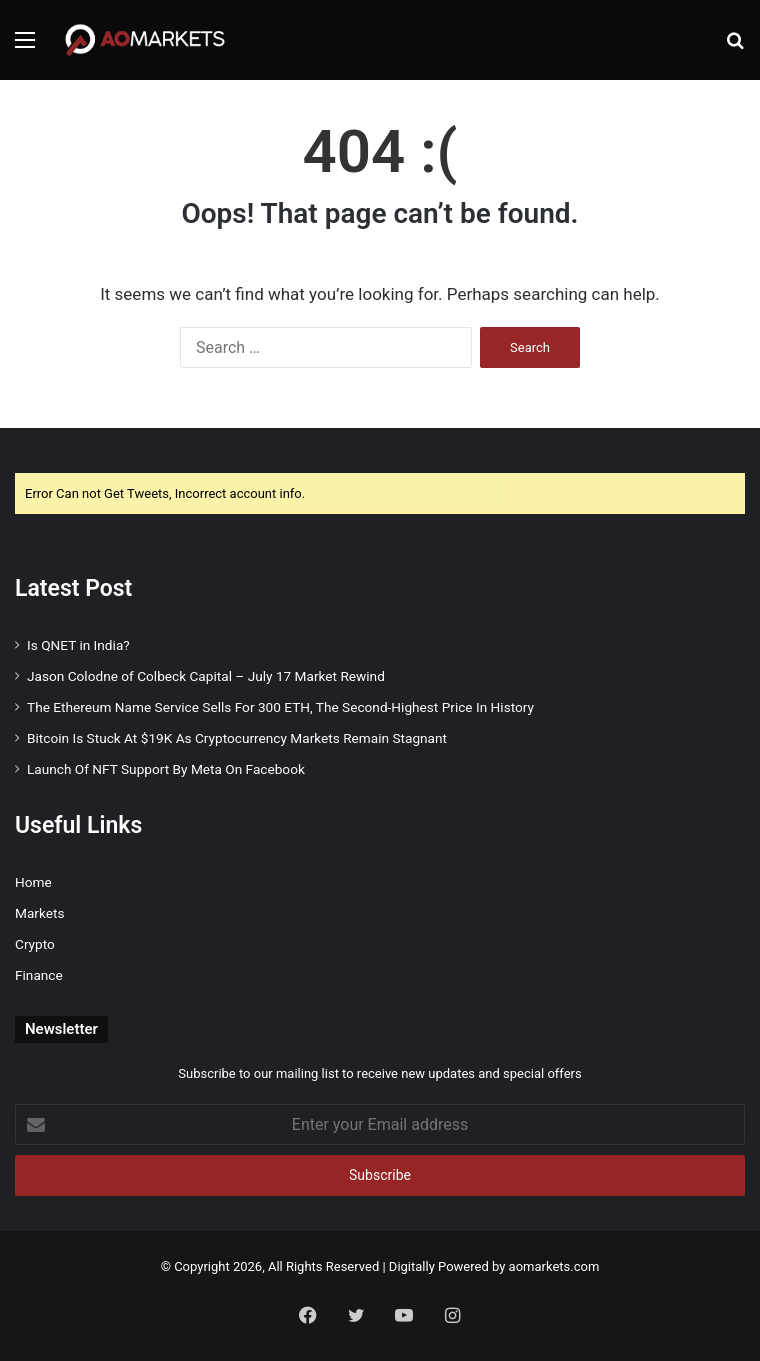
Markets (39, 913)
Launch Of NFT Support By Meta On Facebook (166, 769)
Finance (39, 975)
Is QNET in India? (78, 645)
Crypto (35, 944)
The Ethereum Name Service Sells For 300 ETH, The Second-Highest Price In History (280, 707)
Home (33, 882)
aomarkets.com (554, 1266)
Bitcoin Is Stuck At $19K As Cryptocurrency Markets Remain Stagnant (237, 738)
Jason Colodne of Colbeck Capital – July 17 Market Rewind (206, 676)
